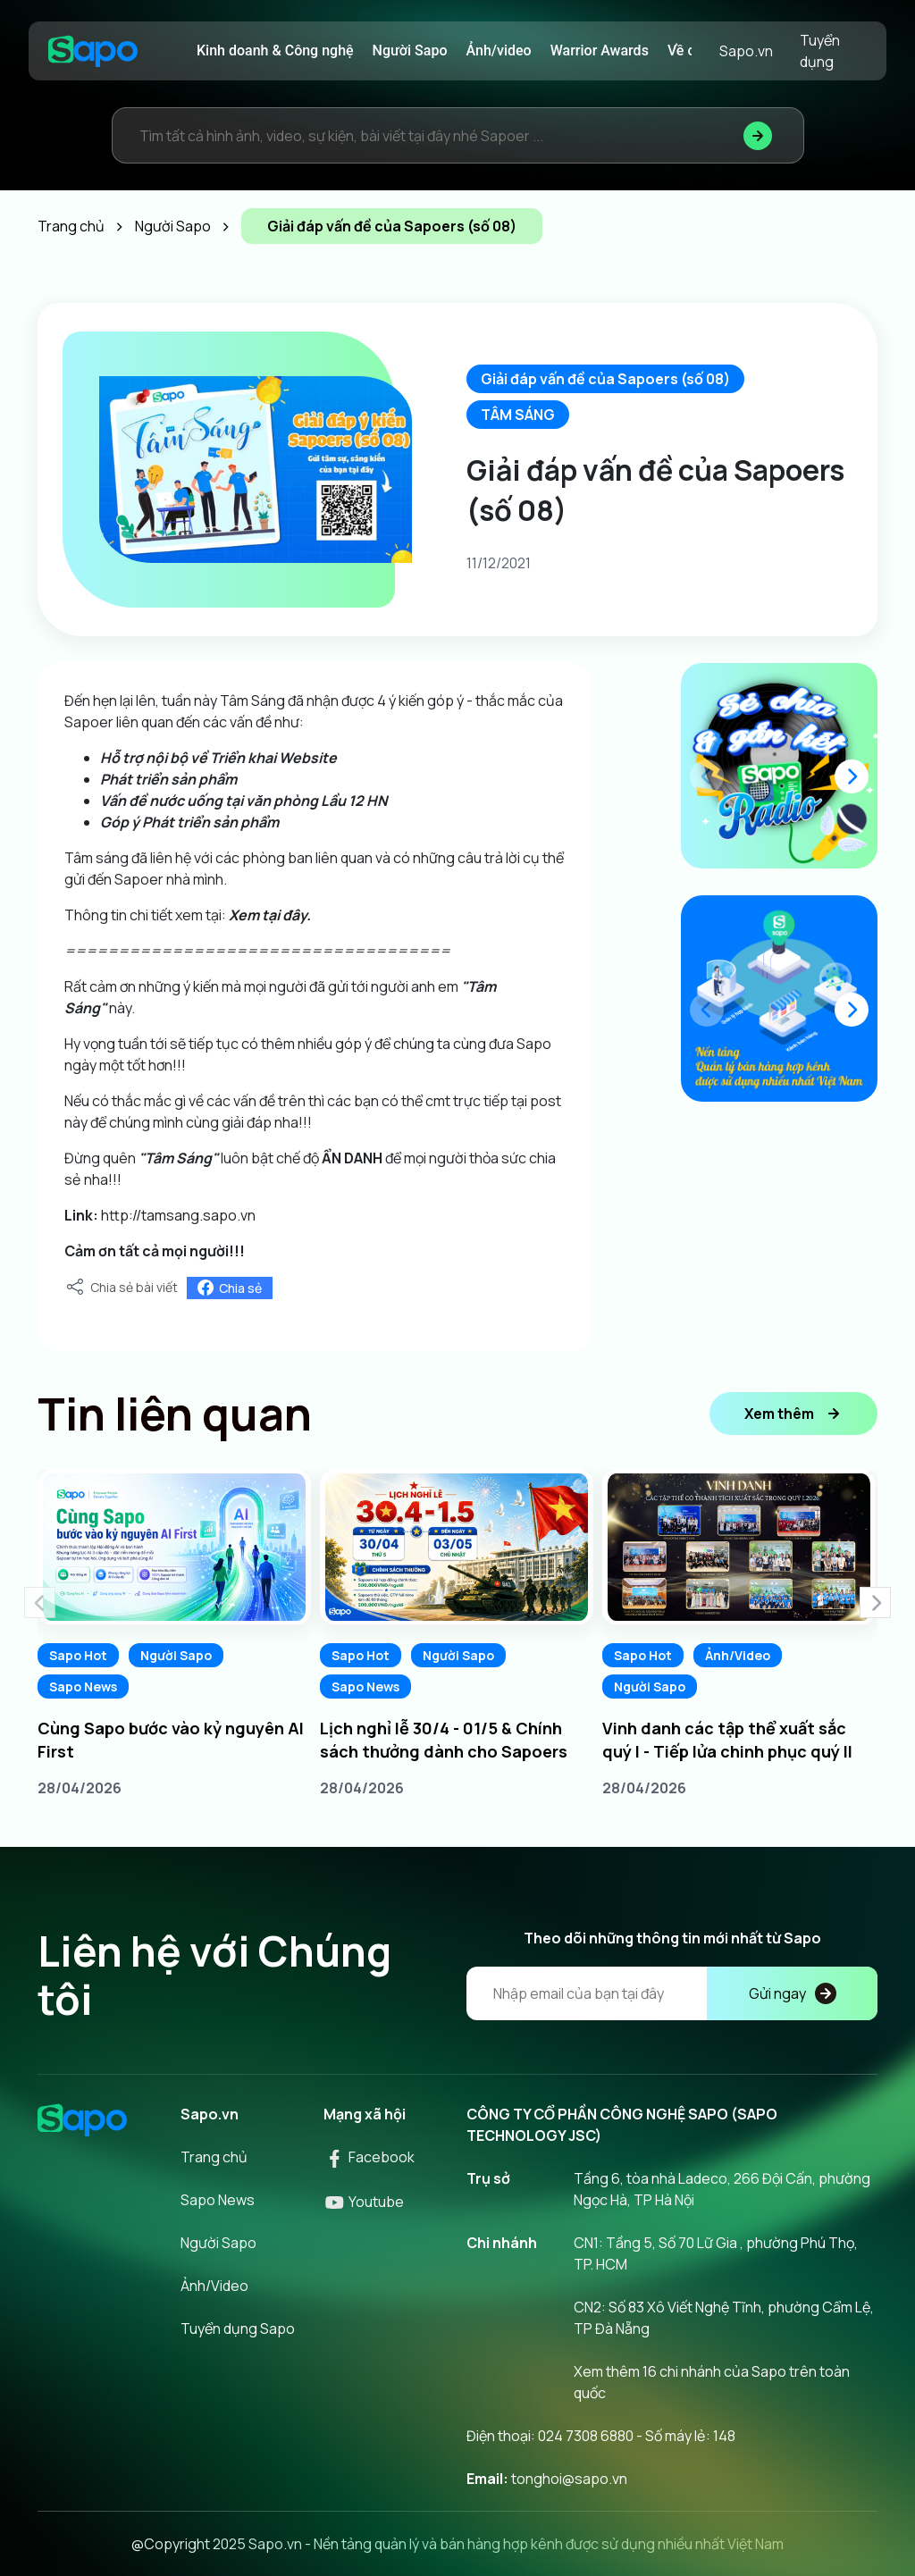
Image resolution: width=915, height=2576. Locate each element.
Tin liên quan (175, 1413)
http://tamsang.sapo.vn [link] (178, 1215)
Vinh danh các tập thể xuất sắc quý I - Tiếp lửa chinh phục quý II (727, 1739)
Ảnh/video (499, 50)
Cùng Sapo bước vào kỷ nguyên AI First (171, 1739)
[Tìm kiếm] (757, 135)
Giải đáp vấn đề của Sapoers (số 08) (605, 379)
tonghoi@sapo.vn (569, 2478)
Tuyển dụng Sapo (237, 2328)
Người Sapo (410, 50)
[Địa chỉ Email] (671, 1993)
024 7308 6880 (586, 2436)
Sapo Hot (78, 1655)
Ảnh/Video (737, 1655)
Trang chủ (214, 2157)
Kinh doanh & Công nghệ (275, 50)
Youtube (363, 2201)
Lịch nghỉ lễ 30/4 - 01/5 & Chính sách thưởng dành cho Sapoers (443, 1739)
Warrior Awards (599, 50)
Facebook (369, 2157)
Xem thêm (793, 1413)
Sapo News (83, 1686)
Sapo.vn (746, 51)
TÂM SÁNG (518, 414)
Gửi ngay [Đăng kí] (792, 1993)
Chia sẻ (229, 1288)
